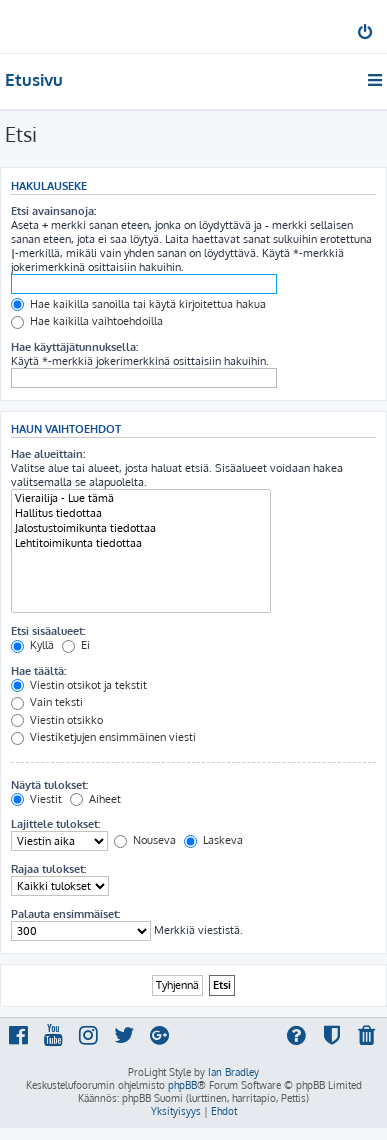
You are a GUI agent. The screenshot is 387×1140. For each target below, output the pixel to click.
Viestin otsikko (57, 720)
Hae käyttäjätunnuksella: (74, 347)
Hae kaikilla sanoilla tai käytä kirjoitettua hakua (138, 304)
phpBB (182, 1085)
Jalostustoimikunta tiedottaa (141, 528)
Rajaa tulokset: (48, 869)
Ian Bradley (233, 1072)
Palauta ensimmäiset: (65, 914)
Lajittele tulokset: (55, 824)
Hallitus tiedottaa (141, 513)
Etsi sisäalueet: (48, 631)
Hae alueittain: (48, 454)
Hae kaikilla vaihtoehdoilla (87, 321)
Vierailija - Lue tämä (141, 498)
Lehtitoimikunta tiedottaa (141, 543)
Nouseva (145, 840)
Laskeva (213, 840)
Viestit (36, 799)
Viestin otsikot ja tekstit (79, 685)
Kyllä (32, 645)
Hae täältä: (38, 671)
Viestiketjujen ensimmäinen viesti (103, 737)
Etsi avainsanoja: (53, 211)
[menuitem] (366, 34)
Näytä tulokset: (49, 785)
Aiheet (95, 799)
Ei (76, 645)
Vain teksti (47, 702)
